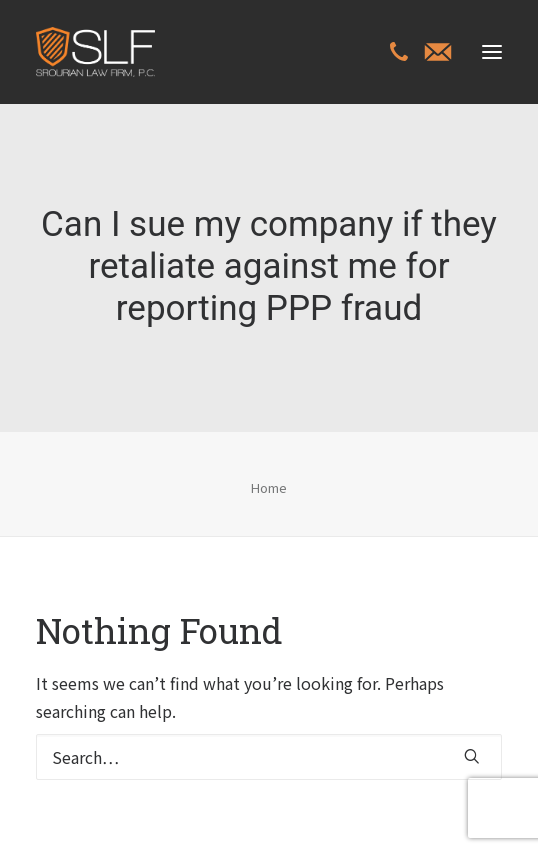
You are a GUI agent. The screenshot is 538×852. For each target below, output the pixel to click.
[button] (492, 52)
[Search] (269, 757)
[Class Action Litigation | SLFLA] (95, 52)
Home (269, 487)
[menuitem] (399, 54)
